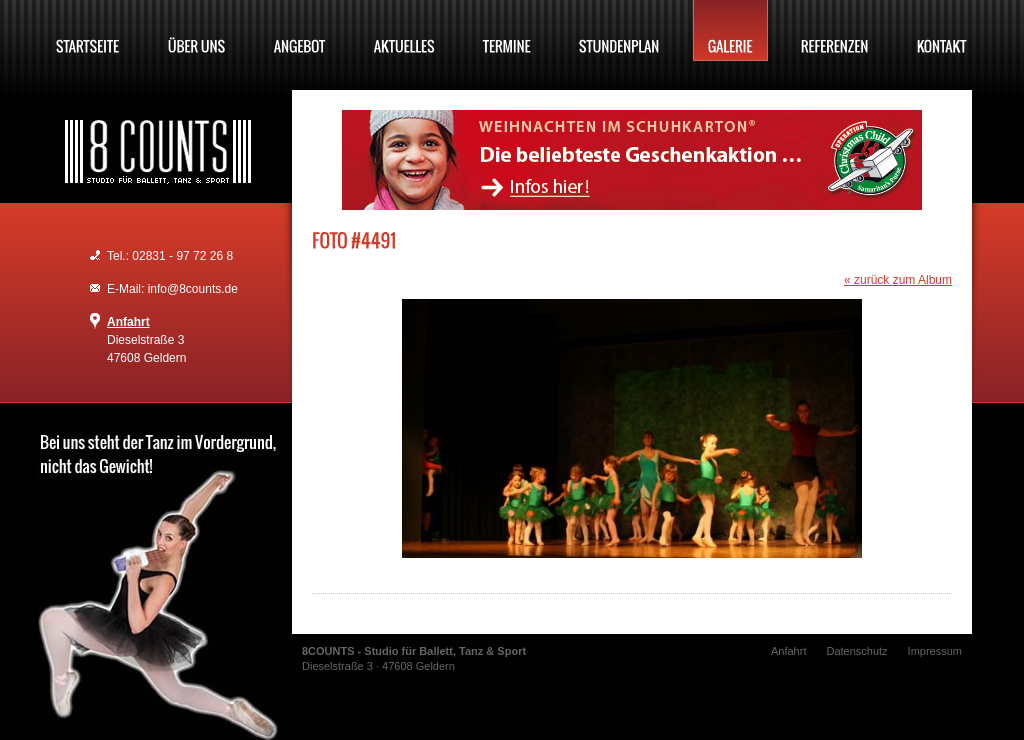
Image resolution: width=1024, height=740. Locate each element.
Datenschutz (856, 651)
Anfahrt (128, 322)
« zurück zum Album (898, 280)
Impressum (935, 651)
